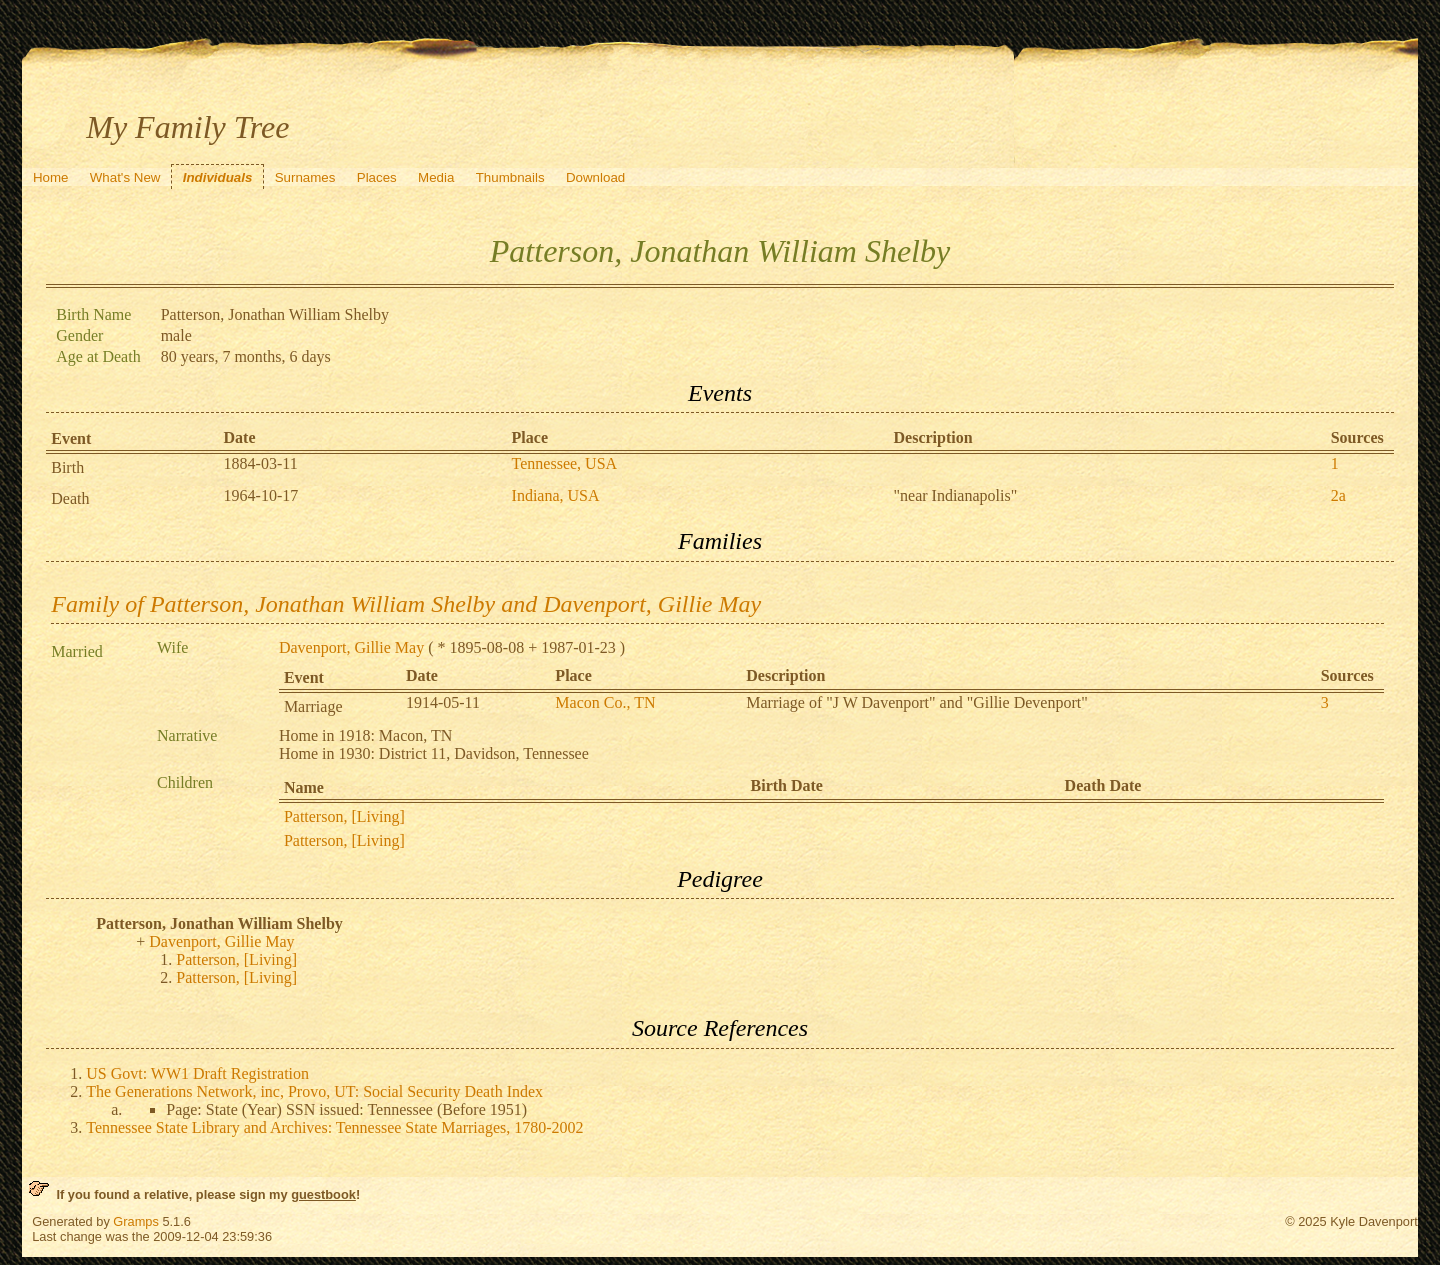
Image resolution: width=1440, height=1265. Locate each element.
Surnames (305, 177)
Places (377, 177)
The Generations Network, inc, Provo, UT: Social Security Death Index (314, 1091)
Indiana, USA (556, 495)
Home (51, 177)
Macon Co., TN (605, 702)
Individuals (218, 177)
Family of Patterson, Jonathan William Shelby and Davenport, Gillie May (406, 604)
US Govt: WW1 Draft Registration (197, 1073)
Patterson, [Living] (344, 816)
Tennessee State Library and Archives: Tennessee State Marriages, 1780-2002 (334, 1127)
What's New (125, 177)
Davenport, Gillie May (351, 647)
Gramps (136, 1221)
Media (436, 177)
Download (595, 177)
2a (1338, 495)
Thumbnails (510, 177)
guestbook (323, 1194)
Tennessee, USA (565, 463)
